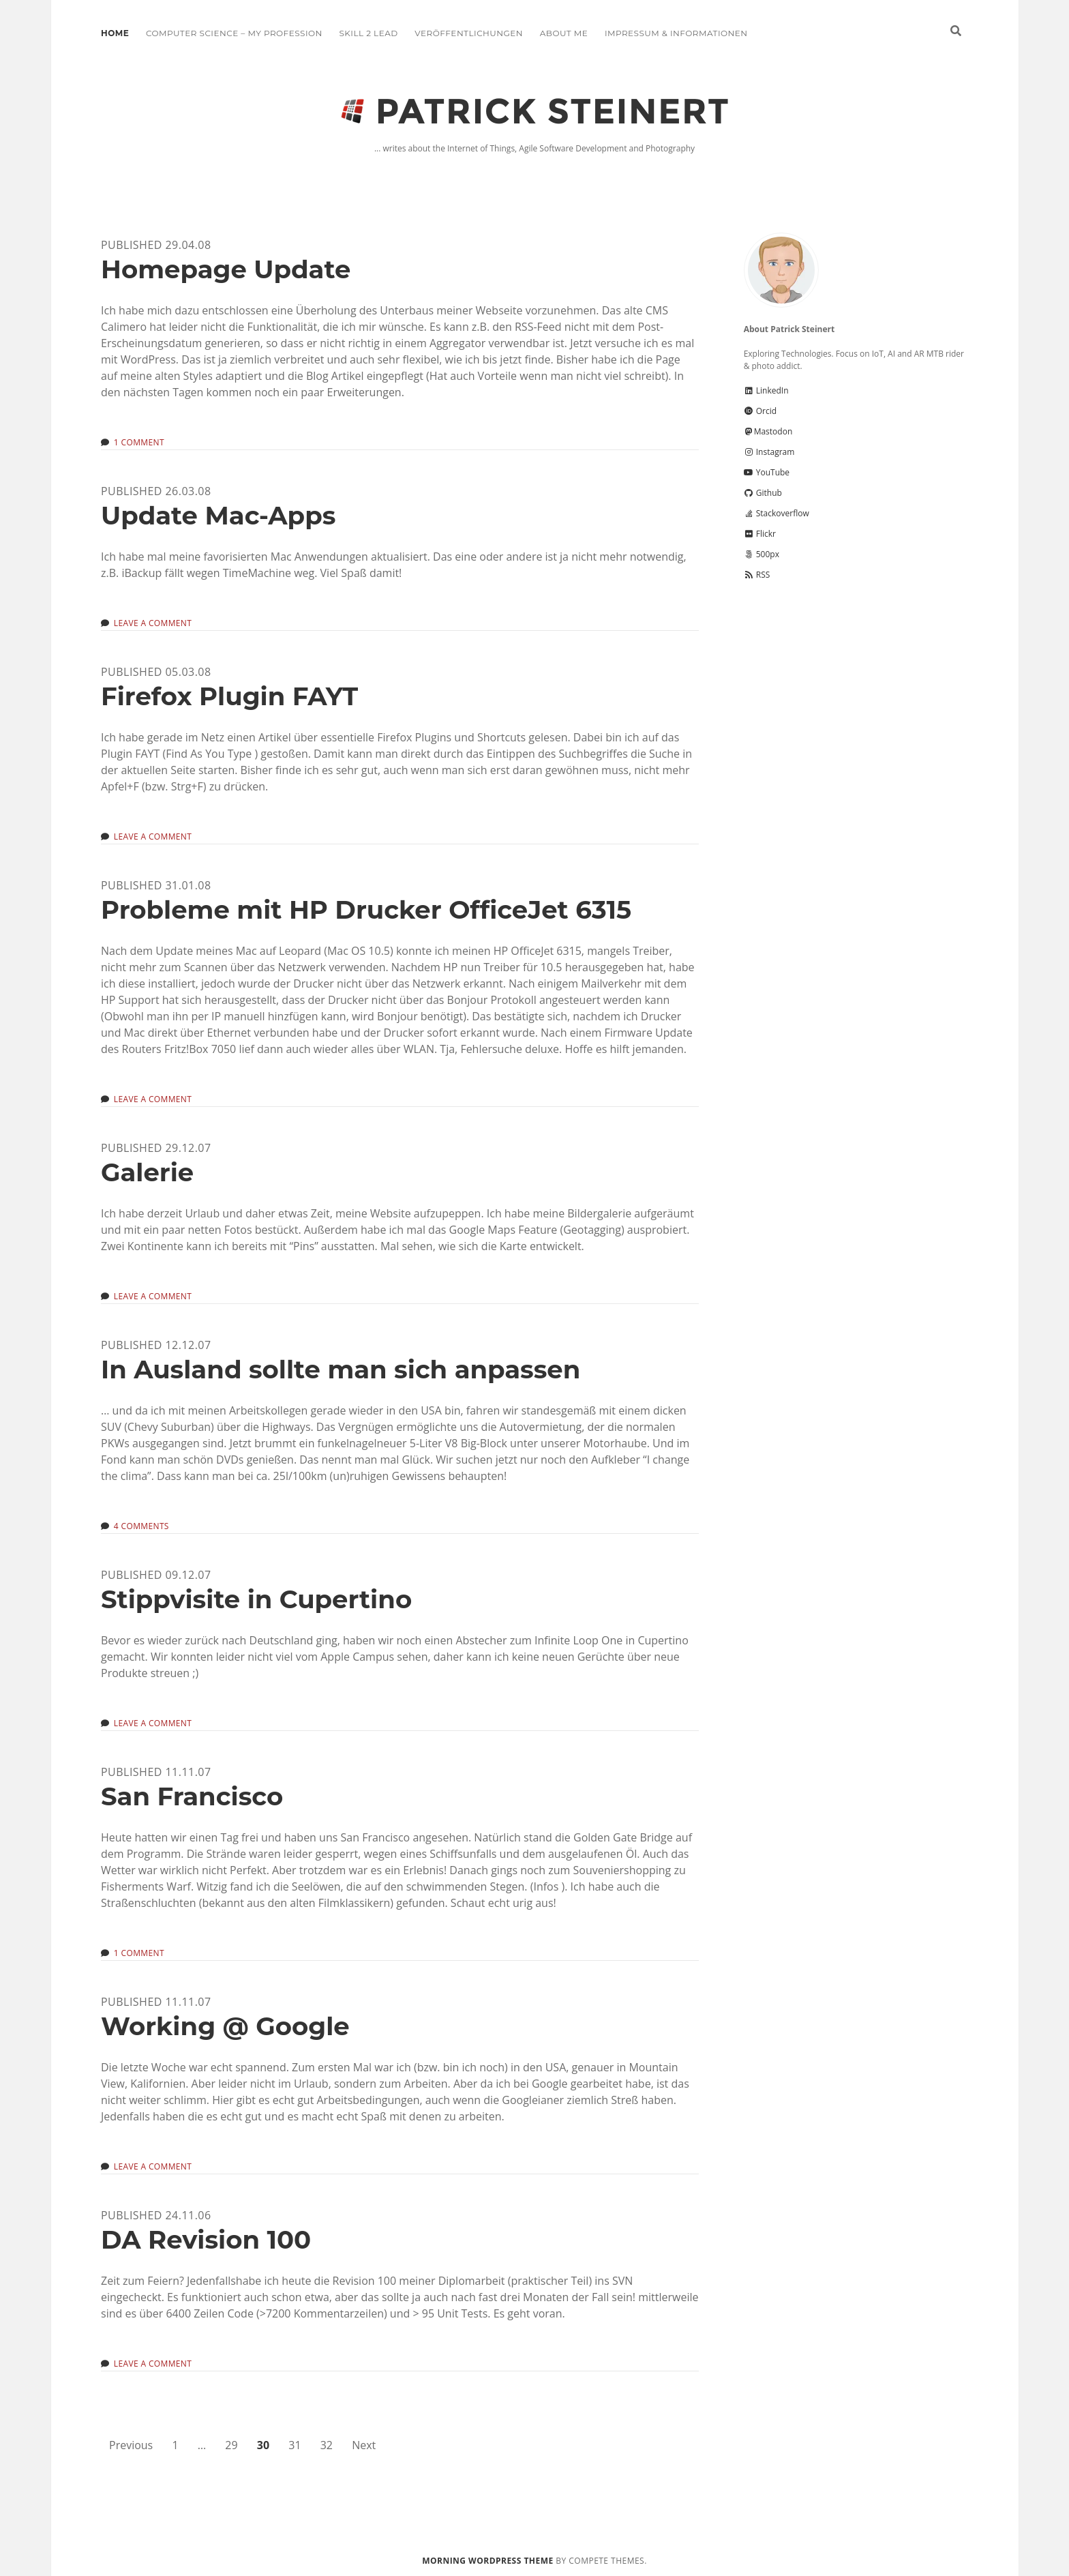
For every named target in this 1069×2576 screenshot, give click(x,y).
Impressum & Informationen (676, 33)
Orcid (760, 411)
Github (763, 493)
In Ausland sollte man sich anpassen (340, 1369)
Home (115, 33)
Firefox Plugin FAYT (229, 696)
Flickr (760, 533)
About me (564, 33)
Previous (131, 2445)
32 (326, 2445)
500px (761, 554)
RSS (757, 574)
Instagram (769, 452)
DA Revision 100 (206, 2239)
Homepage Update (225, 269)
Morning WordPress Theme (487, 2560)
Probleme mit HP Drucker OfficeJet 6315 (366, 909)
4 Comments (141, 1526)
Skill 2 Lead (368, 33)
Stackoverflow (776, 513)
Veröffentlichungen (469, 33)
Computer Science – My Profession (234, 33)
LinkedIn (766, 390)
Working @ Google (225, 2026)
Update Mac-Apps (218, 515)
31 (294, 2445)
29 (231, 2445)
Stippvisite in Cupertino (256, 1599)
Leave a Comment (153, 623)
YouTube (766, 472)
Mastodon (768, 431)
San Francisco (192, 1796)
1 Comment (139, 442)
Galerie (147, 1172)
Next (364, 2445)
